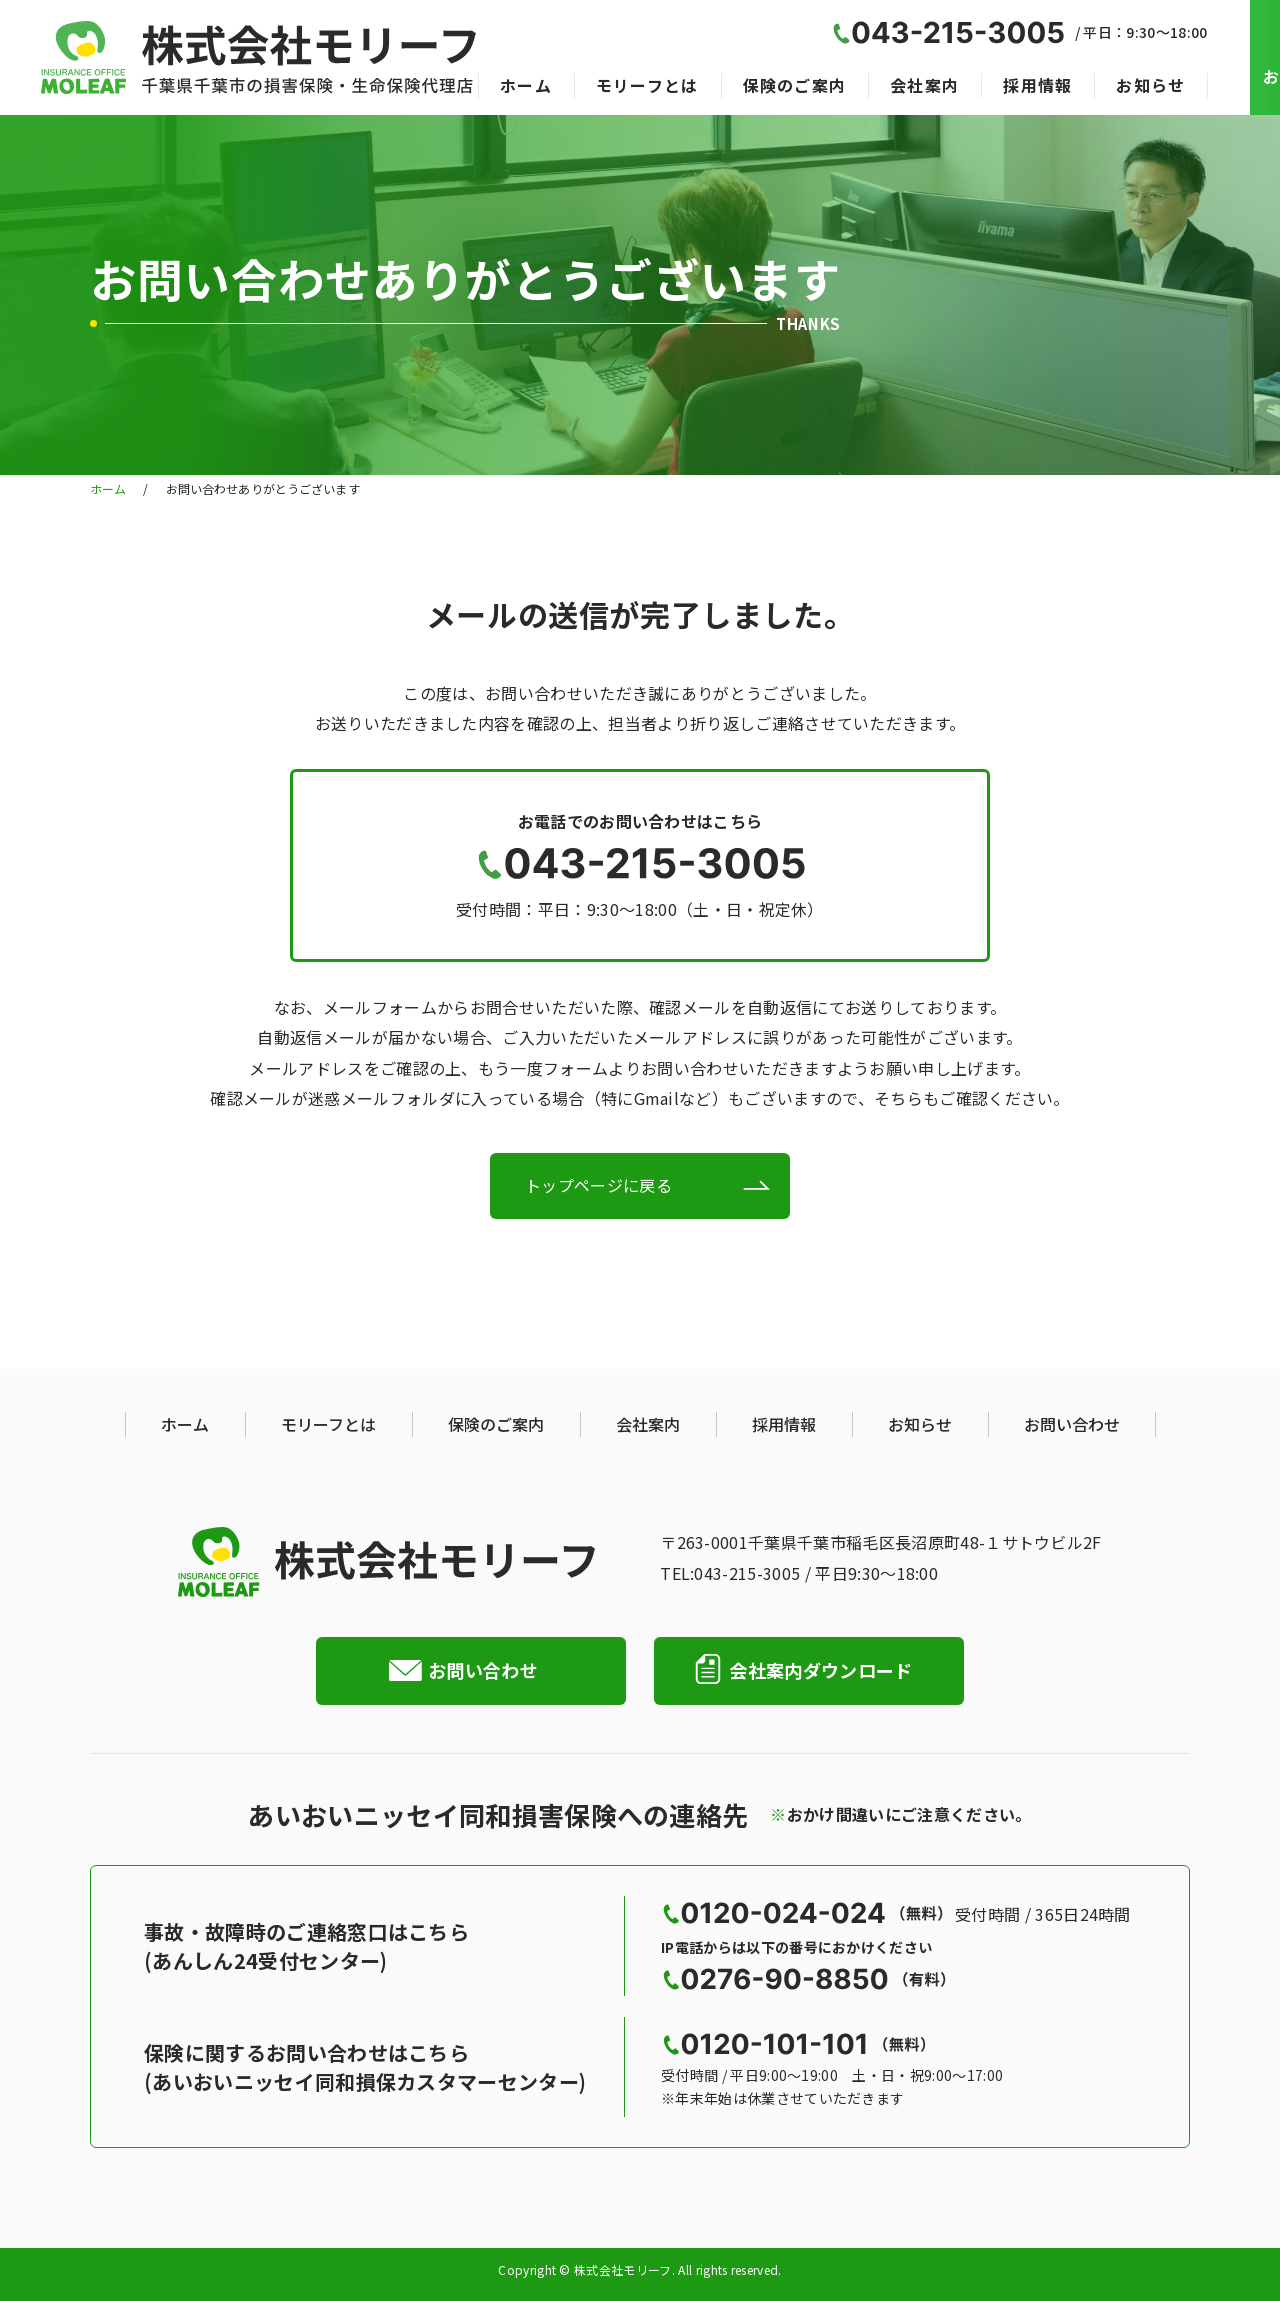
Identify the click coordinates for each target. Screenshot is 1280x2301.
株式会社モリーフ (623, 2271)
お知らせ (1150, 85)
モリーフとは (647, 85)
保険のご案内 (795, 85)
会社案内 (924, 85)
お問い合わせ (1072, 1424)
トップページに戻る (598, 1185)
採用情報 (1037, 85)
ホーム (526, 85)
